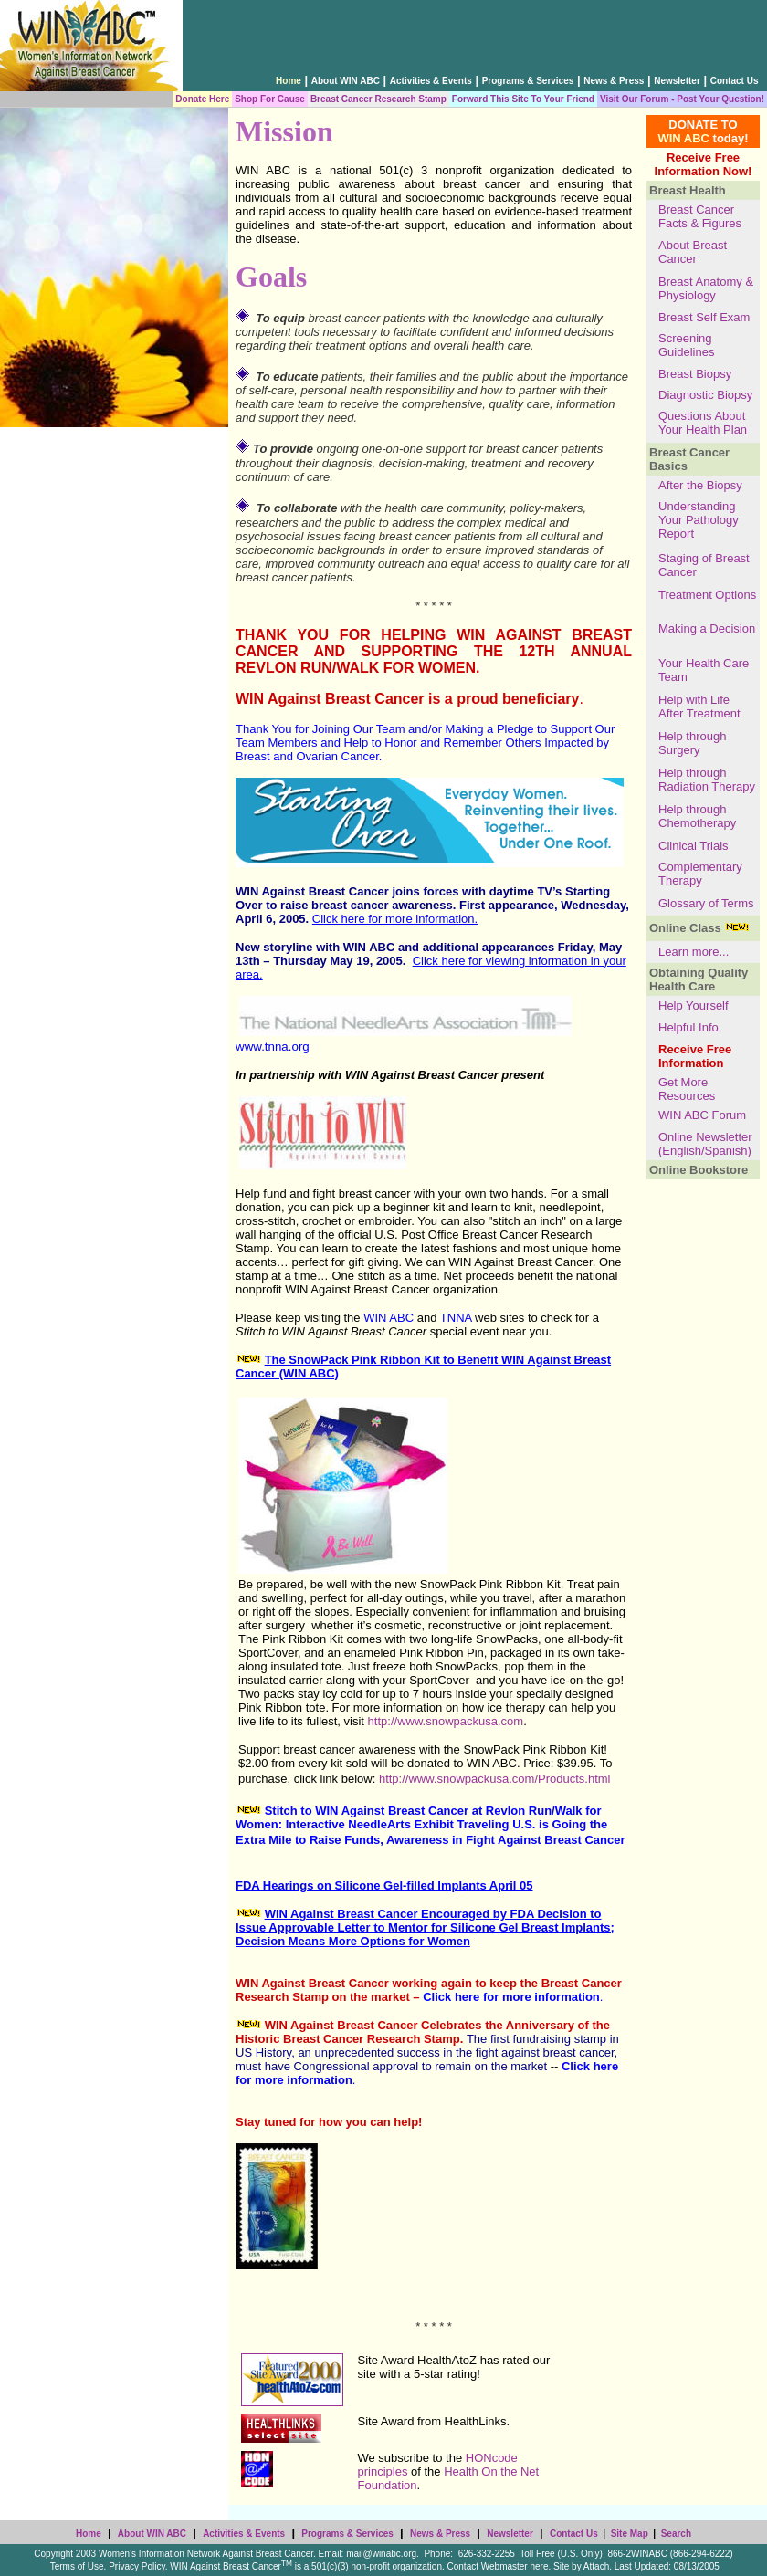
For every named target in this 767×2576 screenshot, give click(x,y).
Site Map (629, 2534)
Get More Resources (686, 1089)
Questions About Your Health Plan (704, 422)
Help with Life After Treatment (699, 706)
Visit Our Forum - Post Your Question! (682, 99)
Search (676, 2534)
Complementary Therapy (700, 873)
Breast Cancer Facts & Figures (699, 216)
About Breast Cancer (692, 252)
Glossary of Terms (706, 903)
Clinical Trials (693, 846)
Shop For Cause (270, 99)
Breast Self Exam (704, 317)
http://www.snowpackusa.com (446, 1721)
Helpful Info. (689, 1027)
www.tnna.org (273, 1046)
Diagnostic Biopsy (705, 395)
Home (88, 2534)
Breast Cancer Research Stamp (378, 99)
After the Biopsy (700, 485)
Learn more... (693, 951)
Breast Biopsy (694, 374)
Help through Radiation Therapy (706, 779)
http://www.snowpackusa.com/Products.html (495, 1778)
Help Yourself (693, 1005)
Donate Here (202, 99)
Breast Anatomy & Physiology (705, 288)
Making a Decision (706, 628)
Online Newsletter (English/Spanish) (705, 1143)
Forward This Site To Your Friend (523, 99)
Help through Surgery (692, 743)
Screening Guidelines (686, 345)
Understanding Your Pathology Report (698, 519)
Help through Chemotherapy (697, 816)
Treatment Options (707, 595)
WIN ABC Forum (702, 1115)
